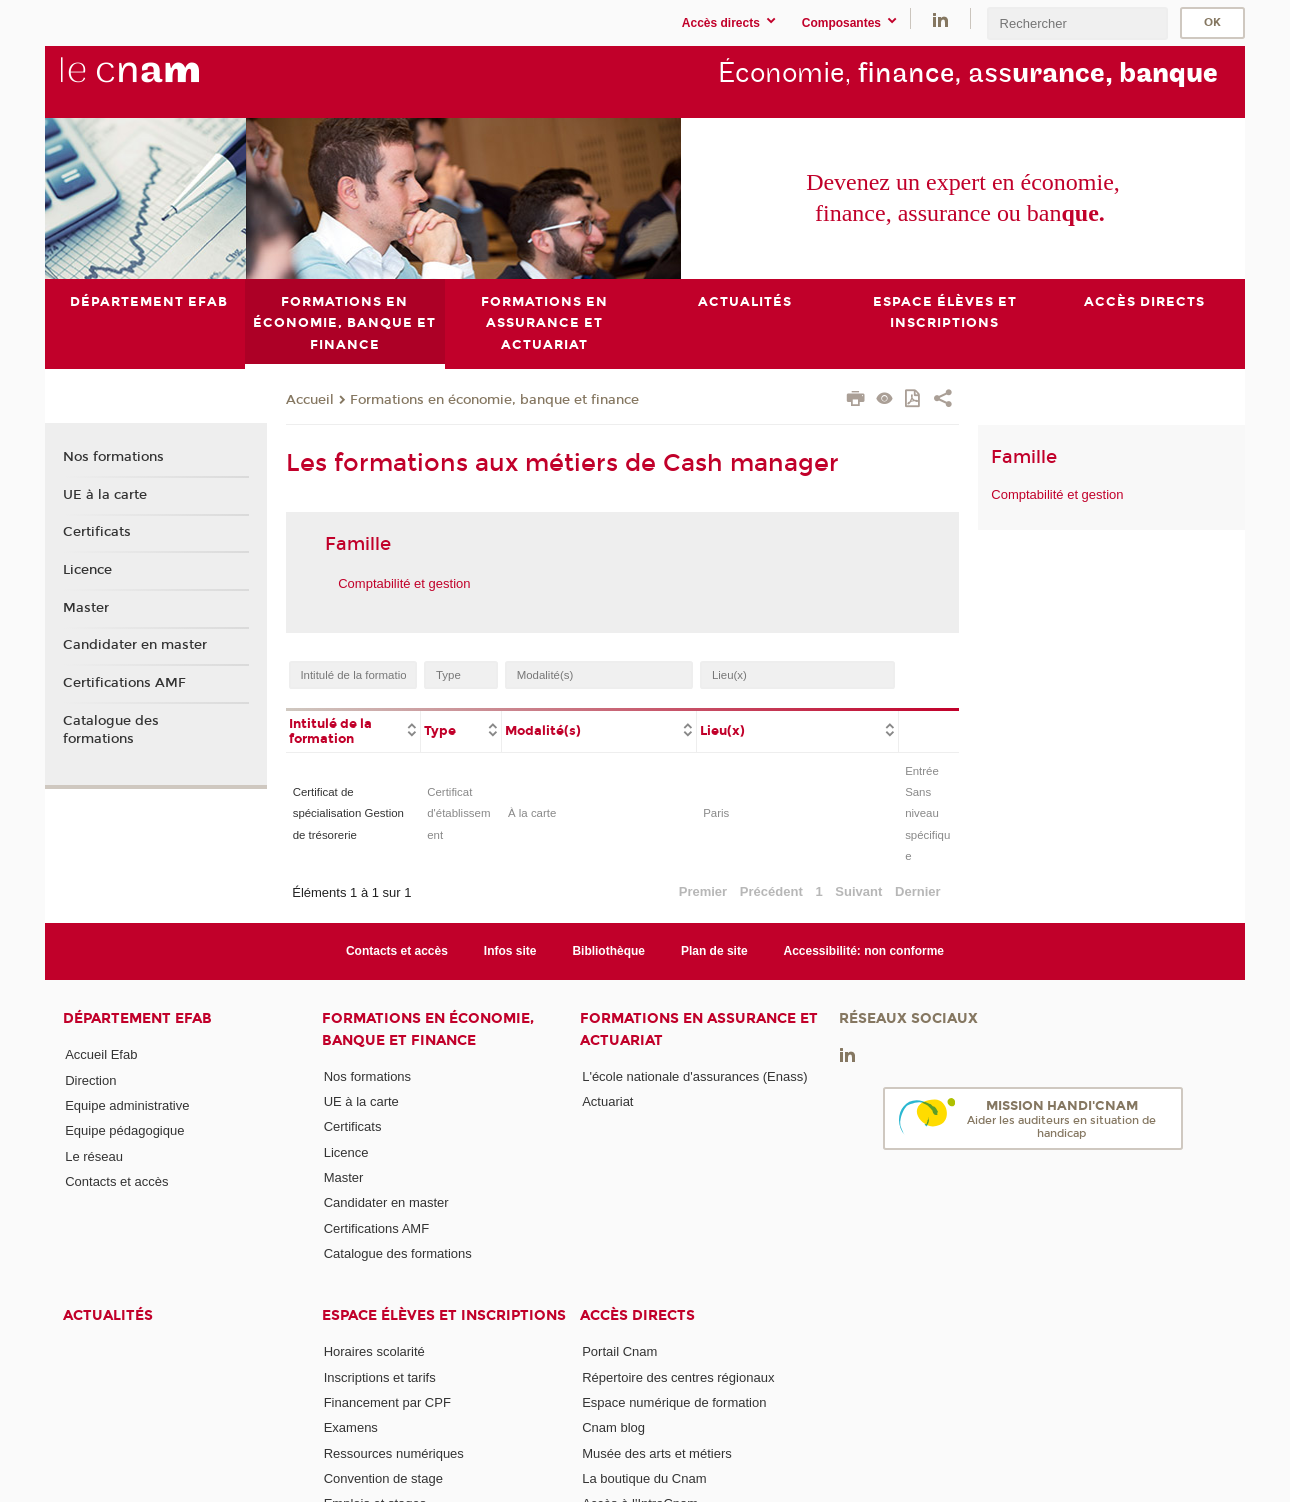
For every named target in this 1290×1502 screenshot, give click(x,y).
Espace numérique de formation (674, 1402)
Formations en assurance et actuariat (699, 1029)
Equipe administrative (127, 1105)
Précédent (771, 890)
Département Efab (137, 1018)
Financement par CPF (387, 1402)
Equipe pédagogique (124, 1130)
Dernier (918, 890)
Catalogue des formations (111, 729)
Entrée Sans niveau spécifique (927, 813)
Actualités (108, 1315)
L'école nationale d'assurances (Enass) (694, 1075)
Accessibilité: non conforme (864, 951)
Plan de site (714, 951)
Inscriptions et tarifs (380, 1376)
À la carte (532, 813)
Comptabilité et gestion (404, 582)
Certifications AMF (124, 683)
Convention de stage (383, 1477)
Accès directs (637, 1315)
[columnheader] (353, 729)
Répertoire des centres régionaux (678, 1376)
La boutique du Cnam (644, 1477)
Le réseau (94, 1155)
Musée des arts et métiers (657, 1452)
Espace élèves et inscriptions (444, 1315)
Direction (90, 1079)
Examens (351, 1427)
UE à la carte (105, 494)
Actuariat (607, 1101)
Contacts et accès (397, 951)
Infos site (510, 951)
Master (86, 607)
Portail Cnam (619, 1351)
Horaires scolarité (374, 1351)
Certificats (97, 532)
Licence (87, 570)
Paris (716, 813)
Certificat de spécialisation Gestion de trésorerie (348, 813)
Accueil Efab (101, 1054)
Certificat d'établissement (458, 813)
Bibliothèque (608, 951)
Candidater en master (135, 645)
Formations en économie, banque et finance (494, 399)
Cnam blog (613, 1427)
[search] (1077, 23)
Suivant (858, 890)
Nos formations (113, 457)
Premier (703, 890)
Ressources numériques (394, 1452)
